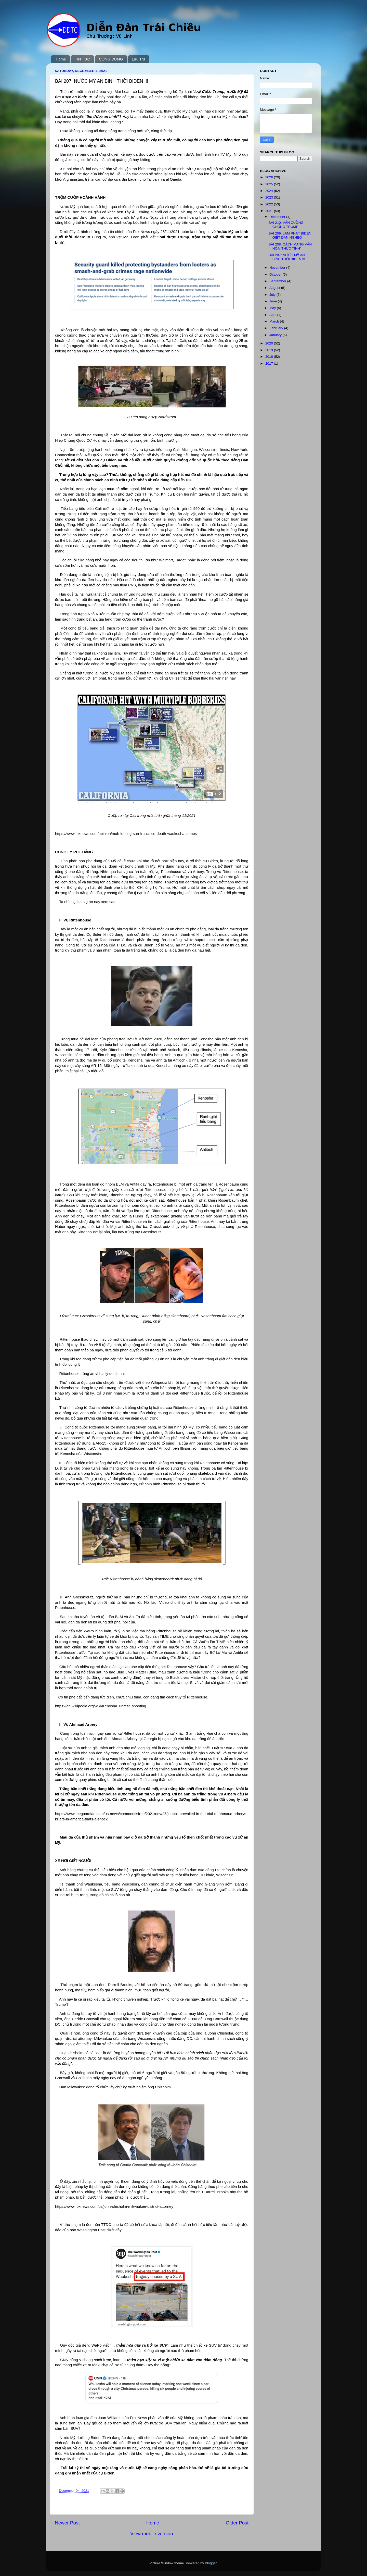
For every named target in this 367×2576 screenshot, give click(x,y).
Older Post (237, 2522)
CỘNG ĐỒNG (111, 59)
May (273, 308)
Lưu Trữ (138, 59)
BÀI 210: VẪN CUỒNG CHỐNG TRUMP (286, 225)
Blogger (211, 2563)
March (274, 321)
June (273, 301)
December (277, 217)
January (276, 335)
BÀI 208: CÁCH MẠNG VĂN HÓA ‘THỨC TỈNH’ (290, 246)
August (275, 288)
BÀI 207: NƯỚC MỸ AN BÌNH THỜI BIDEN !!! (287, 257)
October (276, 274)
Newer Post (67, 2522)
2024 (269, 191)
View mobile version (151, 2533)
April (273, 315)
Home (61, 59)
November (277, 267)
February (276, 328)
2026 (269, 177)
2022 (269, 204)
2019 (269, 350)
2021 (269, 211)
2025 (269, 184)
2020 (269, 343)
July (273, 295)
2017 (269, 363)
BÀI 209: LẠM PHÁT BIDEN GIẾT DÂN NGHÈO (290, 235)
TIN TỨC (82, 59)
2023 (269, 197)
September (278, 281)
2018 (269, 357)
